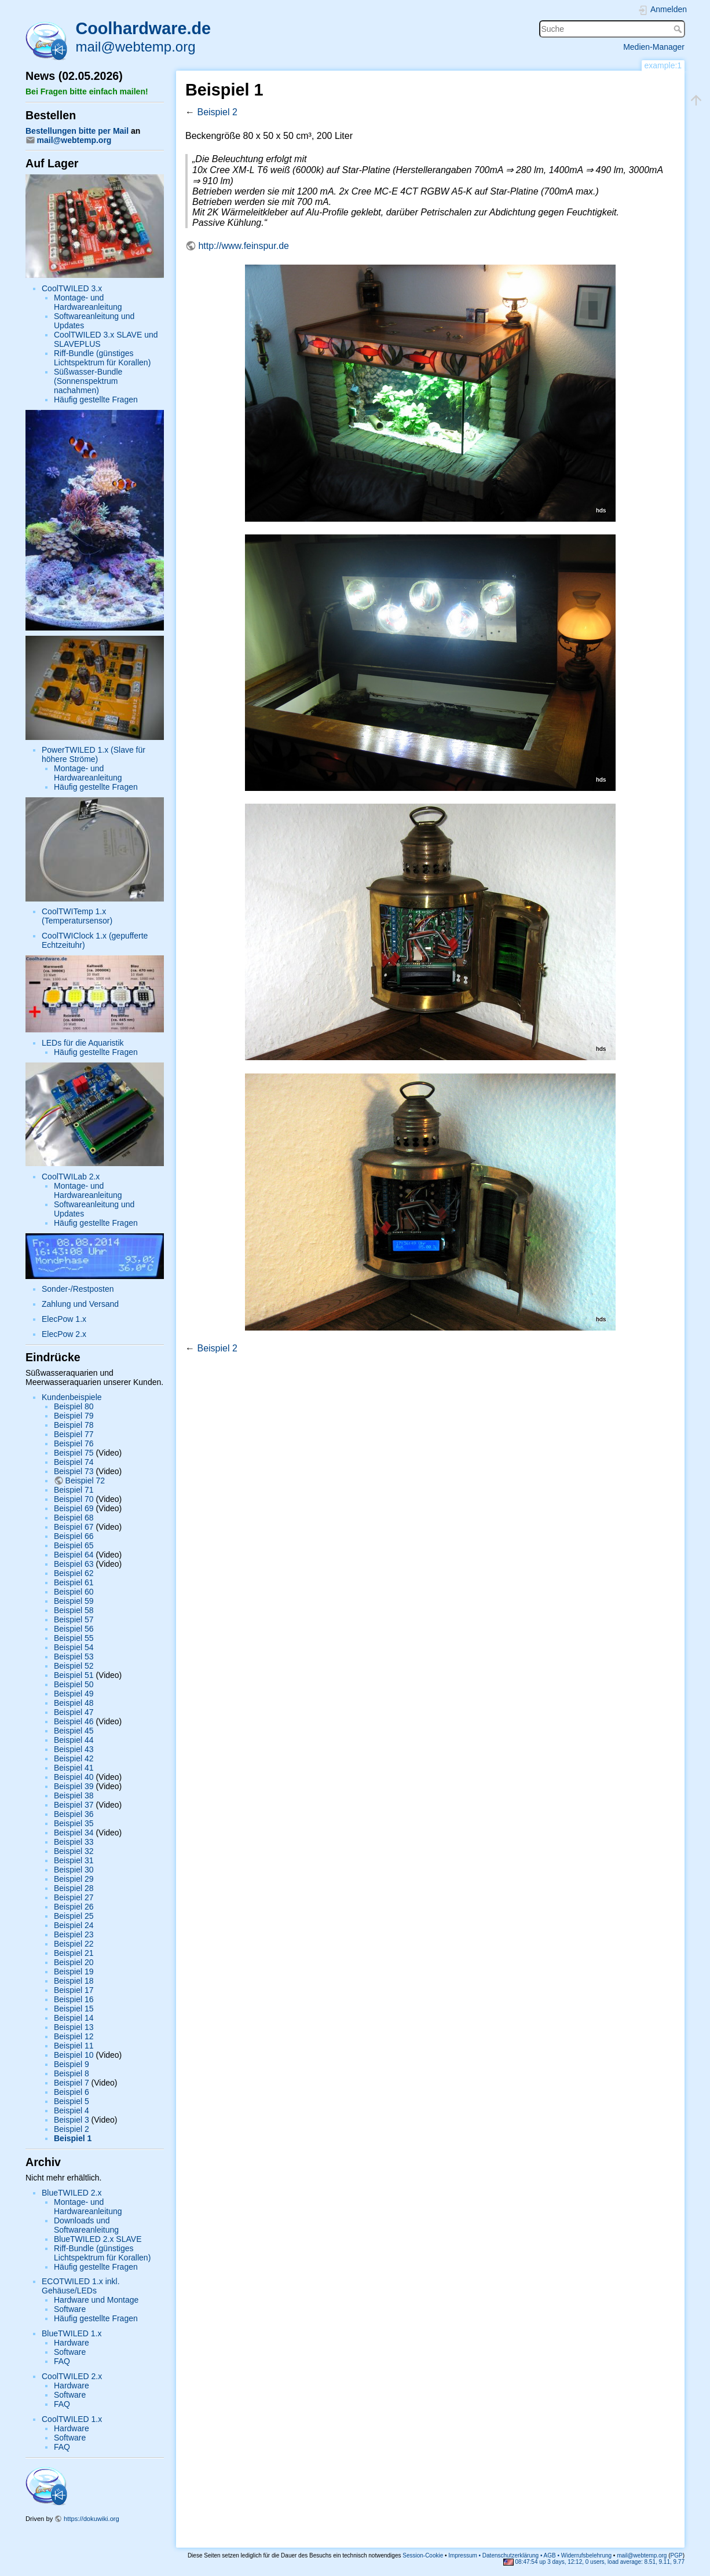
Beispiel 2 (71, 2129)
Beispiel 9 (71, 2064)
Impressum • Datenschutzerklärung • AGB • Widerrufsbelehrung (530, 2555)
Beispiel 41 (74, 1767)
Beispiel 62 (74, 1573)
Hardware (71, 2342)
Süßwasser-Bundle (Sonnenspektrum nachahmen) (88, 381)
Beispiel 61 (74, 1582)
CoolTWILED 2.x (72, 2376)
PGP (677, 2555)
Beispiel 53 (74, 1656)
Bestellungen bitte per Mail (77, 130)
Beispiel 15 (74, 2008)
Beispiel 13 (74, 2027)
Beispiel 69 (74, 1508)
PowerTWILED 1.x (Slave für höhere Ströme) (93, 754)
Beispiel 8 (71, 2073)
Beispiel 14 (74, 2017)
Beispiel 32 (74, 1851)
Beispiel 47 (74, 1712)
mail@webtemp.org (135, 46)
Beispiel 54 (74, 1647)
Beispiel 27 (74, 1897)
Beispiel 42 (74, 1758)
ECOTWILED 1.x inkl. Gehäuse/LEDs (81, 2286)
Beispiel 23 (74, 1934)
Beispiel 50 (74, 1684)
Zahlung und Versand (80, 1304)
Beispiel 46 (74, 1721)
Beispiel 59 (74, 1601)
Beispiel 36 (74, 1814)
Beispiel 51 (74, 1675)
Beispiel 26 (74, 1906)
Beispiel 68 (74, 1517)
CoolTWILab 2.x (71, 1176)
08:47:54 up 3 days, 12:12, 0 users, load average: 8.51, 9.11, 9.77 (594, 2562)
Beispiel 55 (74, 1638)
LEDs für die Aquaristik (83, 1042)
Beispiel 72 (85, 1480)
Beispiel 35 (74, 1823)
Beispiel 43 (74, 1749)
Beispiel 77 (74, 1434)
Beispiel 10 (74, 2055)
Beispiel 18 (74, 1980)
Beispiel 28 (74, 1888)
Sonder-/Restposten (78, 1289)
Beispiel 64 (74, 1554)
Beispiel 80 (74, 1406)
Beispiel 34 (74, 1832)
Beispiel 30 (74, 1869)
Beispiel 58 (74, 1610)
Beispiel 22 (74, 1943)
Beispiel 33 (74, 1841)
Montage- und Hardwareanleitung (88, 302)
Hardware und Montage (96, 2299)
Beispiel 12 (74, 2036)
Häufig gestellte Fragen (96, 399)
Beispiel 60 (74, 1591)
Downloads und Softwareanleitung (86, 2225)
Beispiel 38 (74, 1795)
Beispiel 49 (74, 1693)
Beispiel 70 (74, 1499)
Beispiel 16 (74, 1999)
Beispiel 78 (74, 1425)
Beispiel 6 (71, 2092)
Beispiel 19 (74, 1971)
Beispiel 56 (74, 1628)
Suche (679, 29)
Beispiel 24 (74, 1925)
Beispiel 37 (74, 1804)
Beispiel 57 (74, 1619)
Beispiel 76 (74, 1443)
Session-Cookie (422, 2555)
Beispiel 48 (74, 1702)
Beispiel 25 (74, 1916)
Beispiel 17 (74, 1990)
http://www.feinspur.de (243, 246)
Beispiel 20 (74, 1962)
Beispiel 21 (74, 1953)
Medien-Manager (654, 47)
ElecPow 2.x (64, 1334)
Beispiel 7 (71, 2082)
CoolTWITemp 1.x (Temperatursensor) (77, 916)
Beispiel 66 (74, 1536)
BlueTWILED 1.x (71, 2333)
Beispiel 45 (74, 1730)
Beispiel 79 (74, 1415)
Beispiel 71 (74, 1489)
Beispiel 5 (71, 2101)
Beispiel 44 (74, 1740)
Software (70, 2309)
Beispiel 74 (74, 1462)
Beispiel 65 (74, 1545)
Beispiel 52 (74, 1665)
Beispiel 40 (74, 1777)
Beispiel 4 (71, 2110)
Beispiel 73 (74, 1471)
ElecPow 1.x (64, 1319)
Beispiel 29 (74, 1879)
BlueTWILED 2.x (71, 2192)
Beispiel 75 (74, 1452)
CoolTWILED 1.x (72, 2419)
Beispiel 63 (74, 1564)
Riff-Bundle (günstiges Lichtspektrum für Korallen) (102, 358)
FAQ (62, 2361)
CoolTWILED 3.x (72, 288)
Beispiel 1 (73, 2138)
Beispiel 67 (74, 1526)
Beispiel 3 (71, 2119)
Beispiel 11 (74, 2045)
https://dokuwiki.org (91, 2518)
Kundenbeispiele (72, 1397)
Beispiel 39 (74, 1786)
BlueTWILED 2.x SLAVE (97, 2239)
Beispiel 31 (74, 1860)
